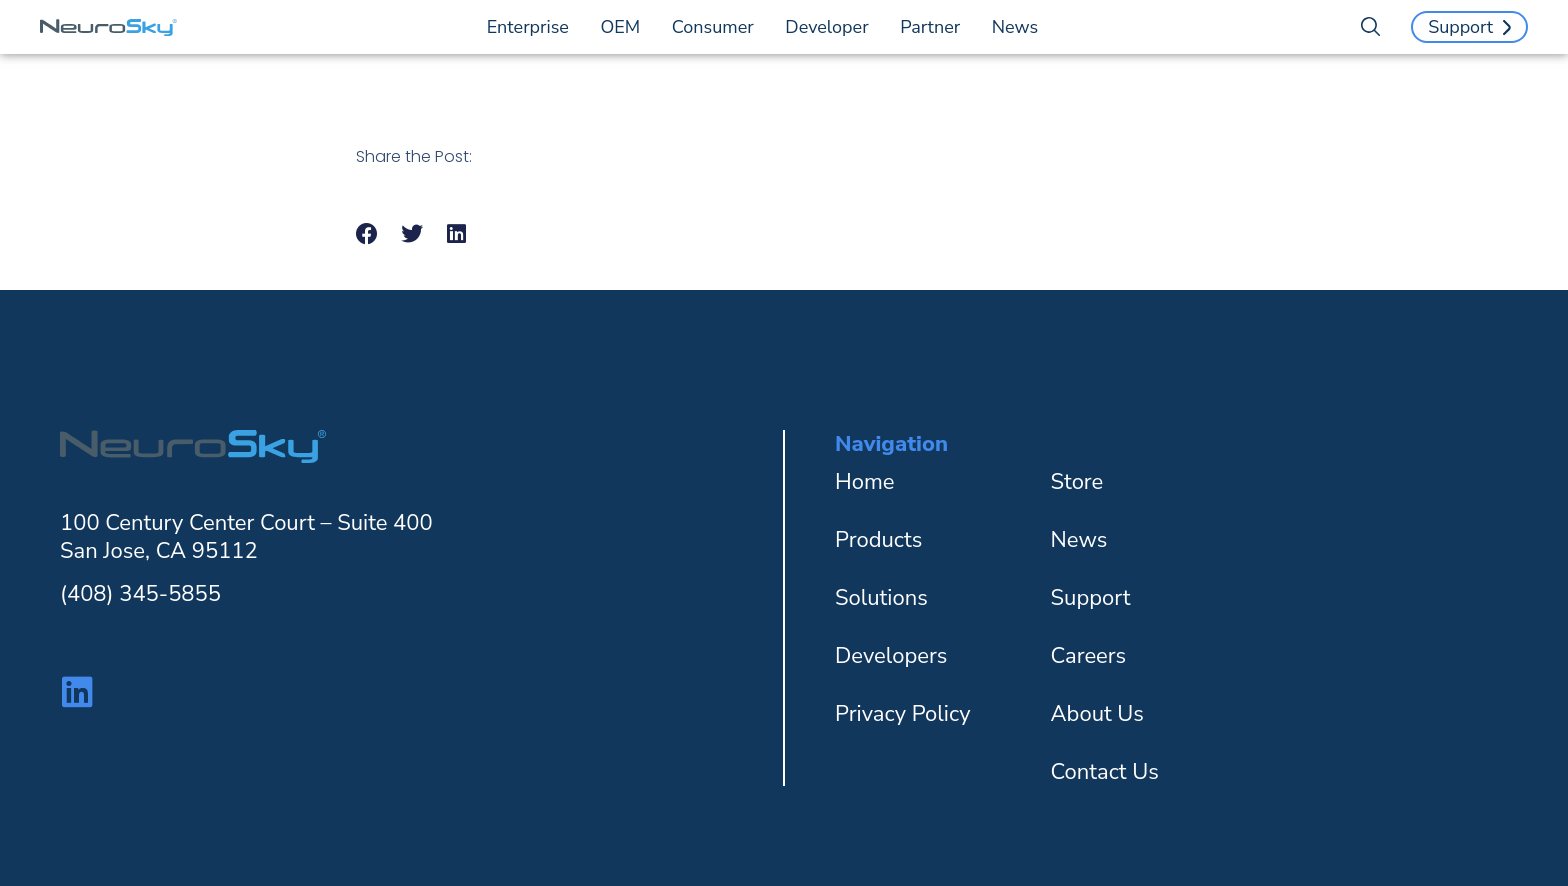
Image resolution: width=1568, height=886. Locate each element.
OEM (626, 27)
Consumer (718, 27)
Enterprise (533, 27)
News (1015, 27)
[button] (367, 234)
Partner (935, 27)
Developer (831, 27)
